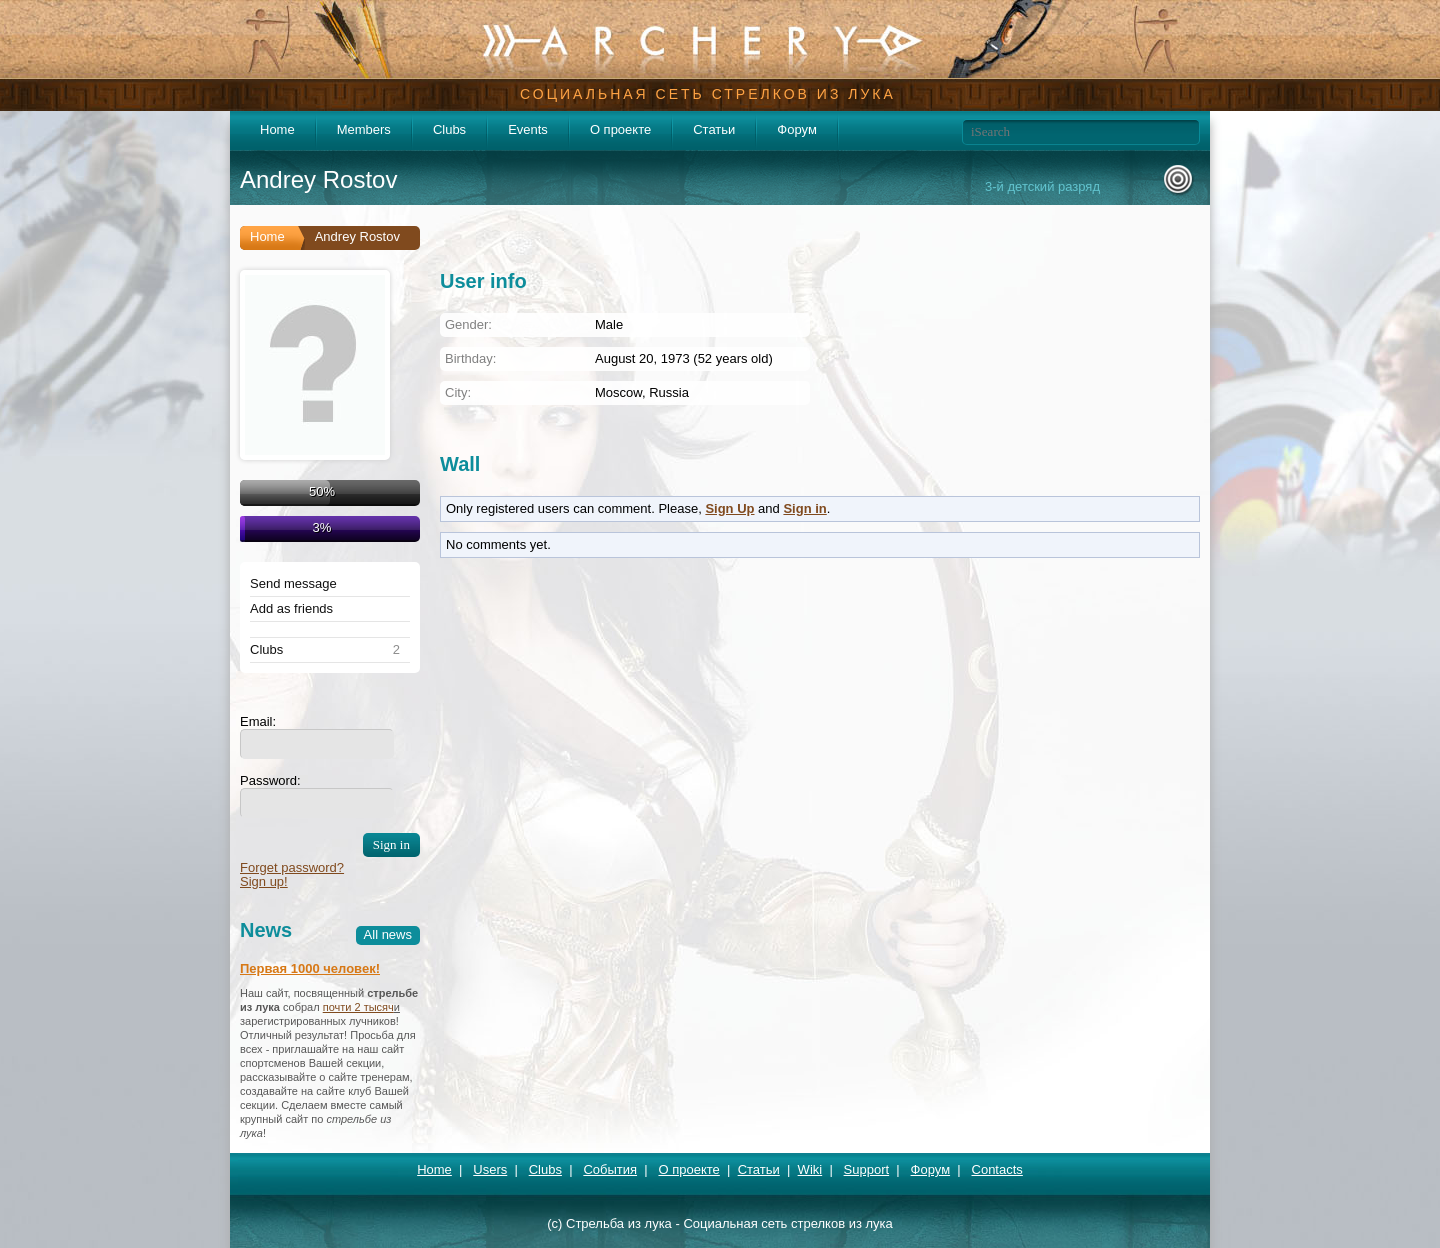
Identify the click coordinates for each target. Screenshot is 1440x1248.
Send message (293, 584)
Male (609, 324)
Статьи (714, 129)
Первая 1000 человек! (310, 968)
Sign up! (264, 881)
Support (867, 1169)
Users (490, 1169)
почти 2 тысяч (358, 1007)
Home (277, 129)
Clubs (449, 129)
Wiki (810, 1169)
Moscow (618, 392)
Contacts (997, 1169)
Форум (797, 129)
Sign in (804, 508)
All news (388, 934)
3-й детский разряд (1042, 187)
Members (364, 129)
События (610, 1169)
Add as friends (291, 609)
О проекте (620, 129)
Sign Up (729, 508)
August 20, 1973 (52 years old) (684, 358)
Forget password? (292, 867)
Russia (669, 392)
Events (528, 129)
